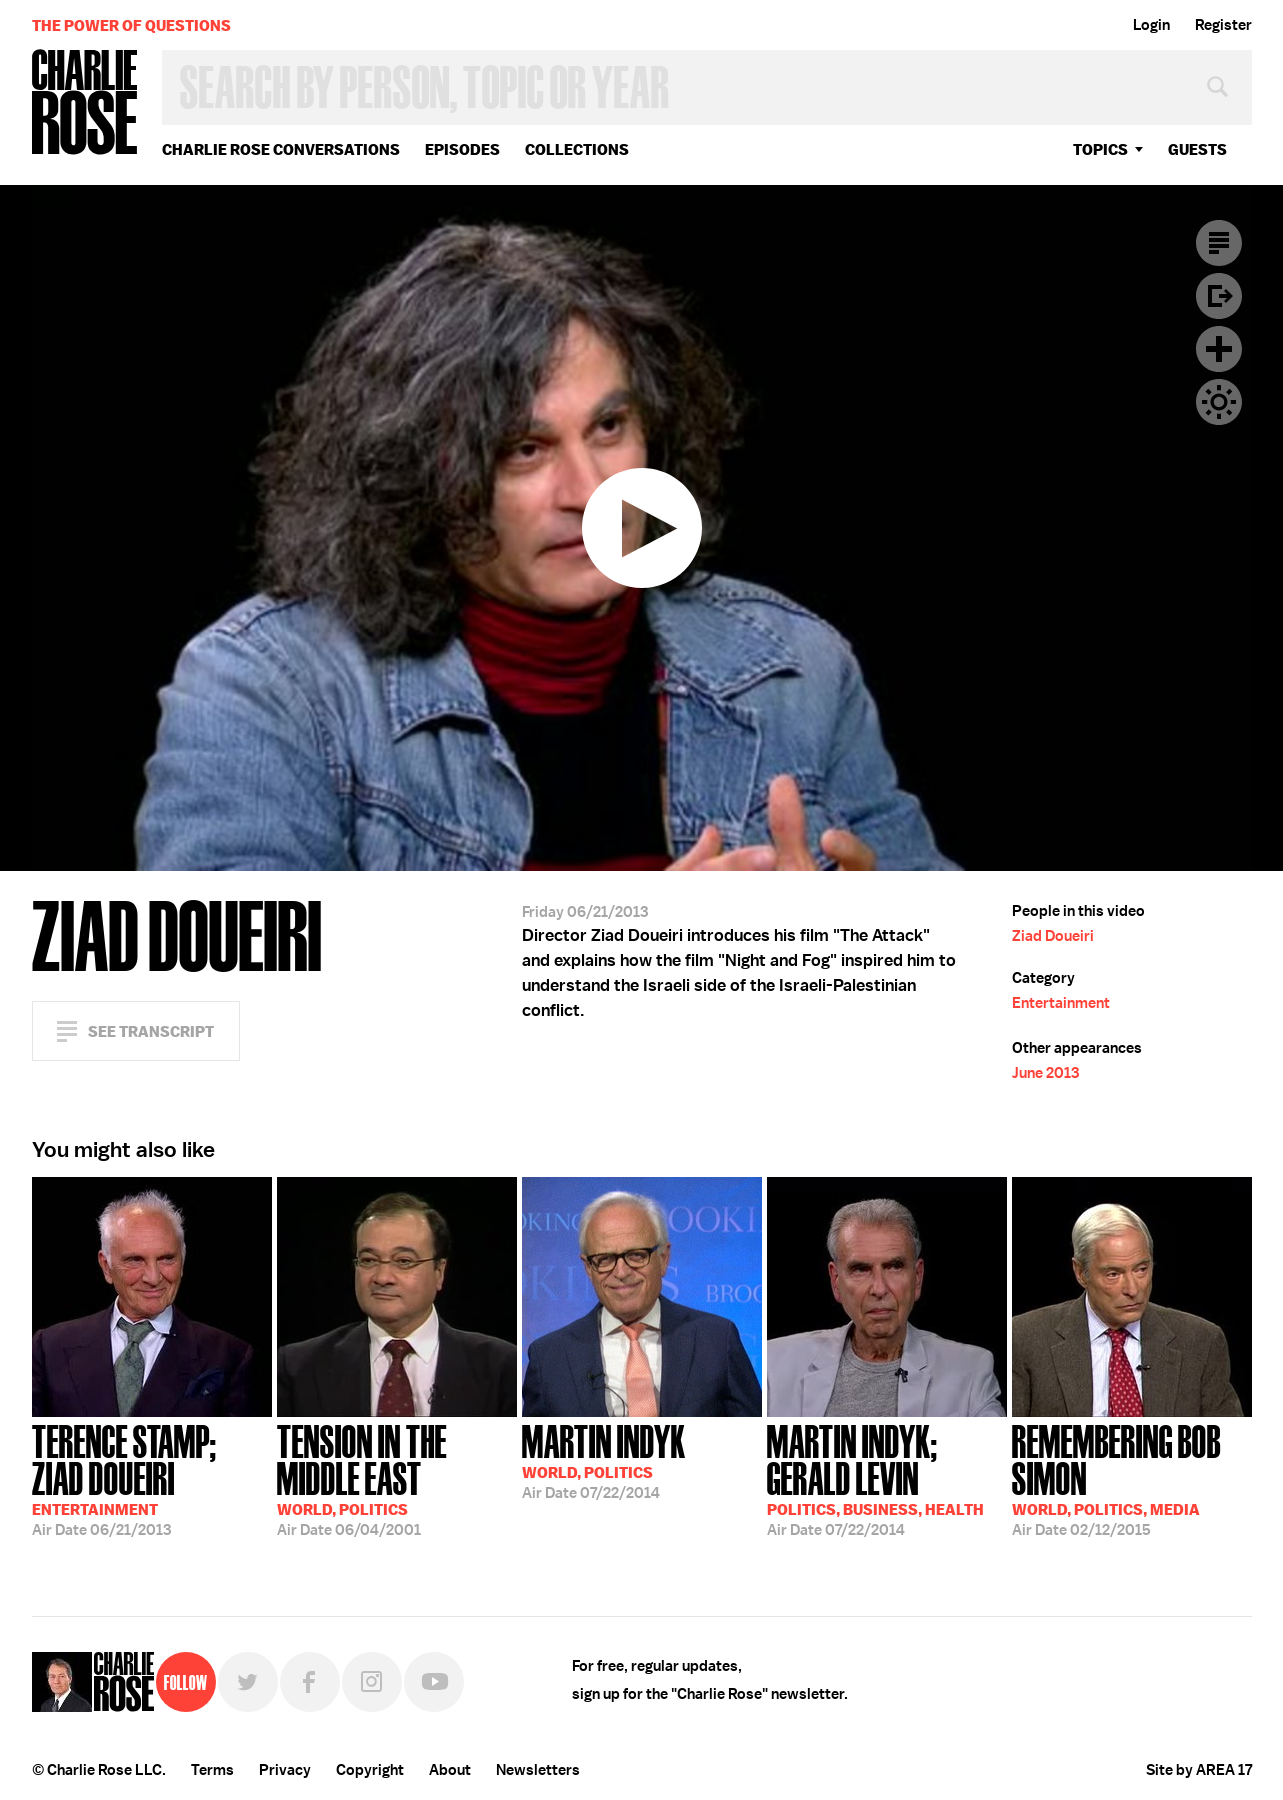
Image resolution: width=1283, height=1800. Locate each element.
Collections (577, 149)
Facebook (310, 1682)
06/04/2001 (397, 1478)
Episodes (462, 149)
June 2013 (1045, 1073)
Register (1223, 25)
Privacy (285, 1770)
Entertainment (1061, 1003)
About (450, 1770)
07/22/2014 (604, 1460)
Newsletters (538, 1770)
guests (1197, 149)
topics (1100, 149)
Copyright (370, 1770)
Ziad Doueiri (1053, 936)
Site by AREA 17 (1199, 1770)
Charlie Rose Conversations (281, 149)
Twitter (248, 1682)
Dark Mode (1219, 402)
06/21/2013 (152, 1478)
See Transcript (151, 1031)
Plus (1219, 349)
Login (1151, 25)
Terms (212, 1770)
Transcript (1219, 243)
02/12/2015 (1132, 1478)
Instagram (372, 1682)
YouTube (434, 1682)
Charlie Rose (85, 103)
